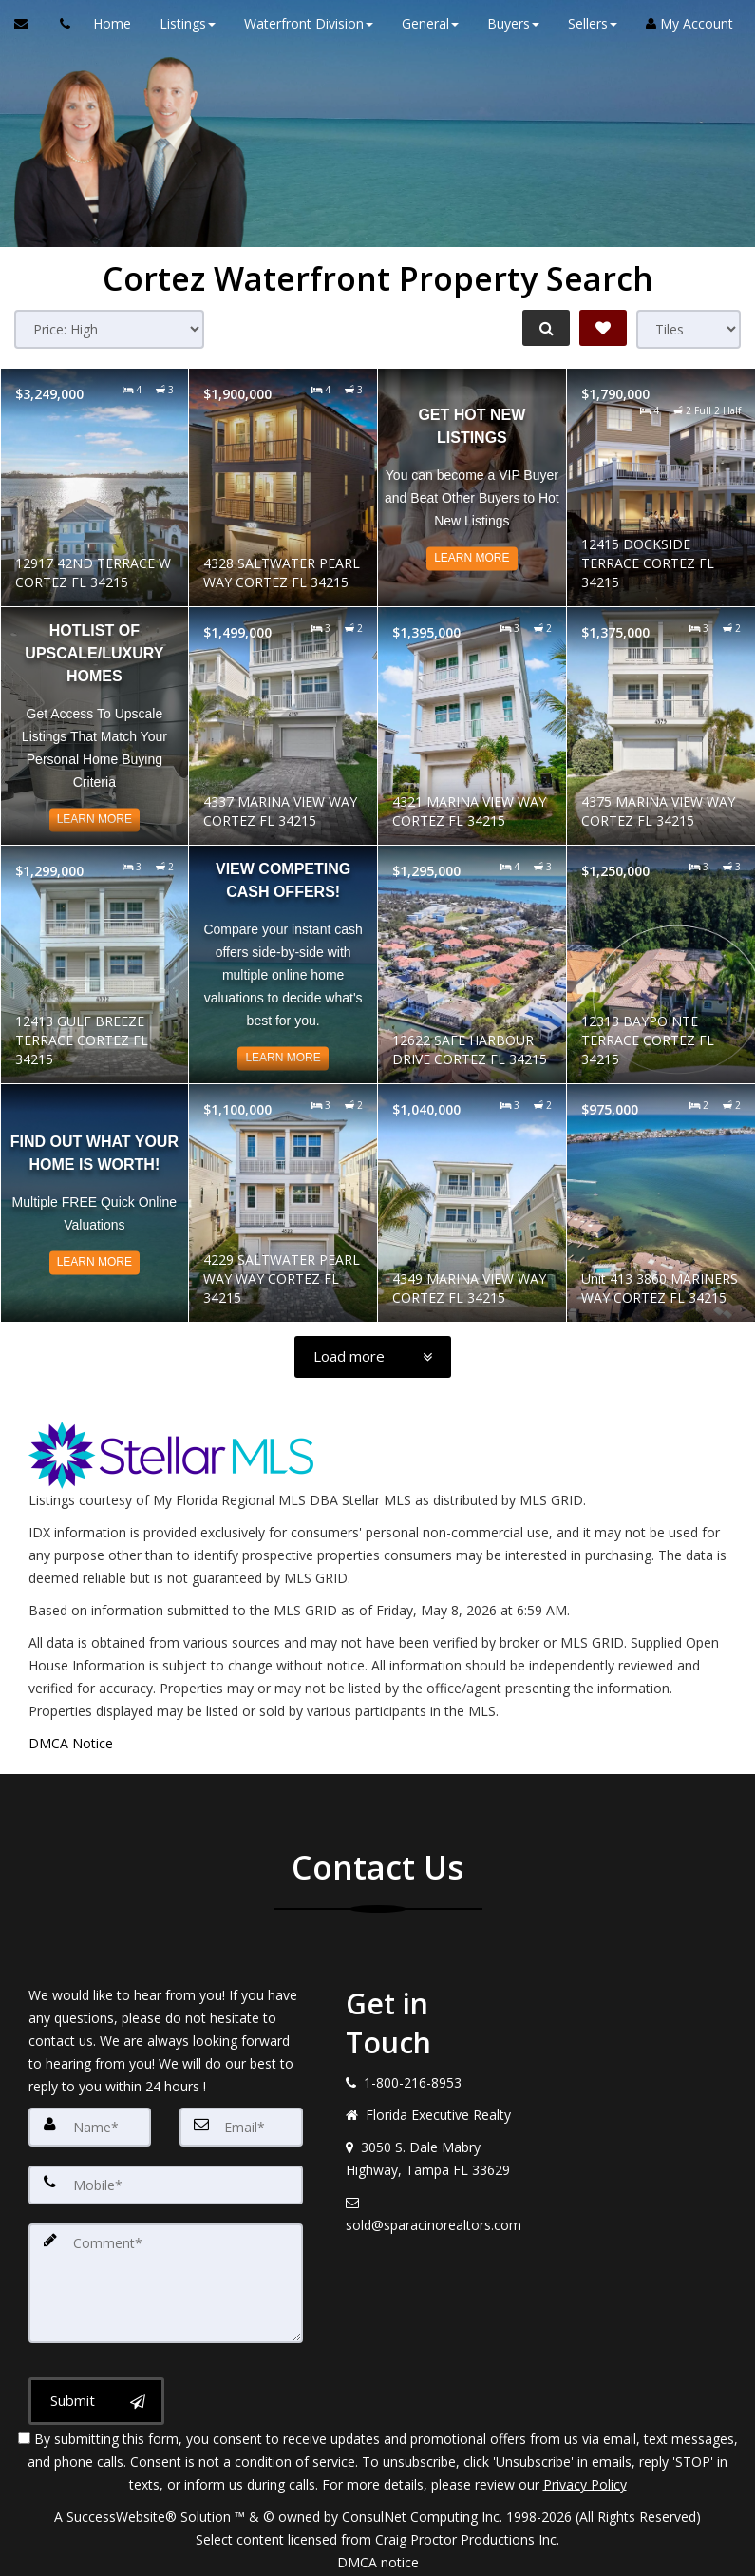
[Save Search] (603, 328)
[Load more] (372, 1357)
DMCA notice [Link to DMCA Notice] (378, 2555)
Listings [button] (181, 23)
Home (105, 23)
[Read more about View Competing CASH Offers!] (283, 964)
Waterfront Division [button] (302, 23)
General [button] (423, 23)
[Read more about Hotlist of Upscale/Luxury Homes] (95, 726)
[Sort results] (109, 329)
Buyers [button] (507, 23)
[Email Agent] (30, 24)
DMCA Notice (70, 1743)
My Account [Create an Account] (683, 23)
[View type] (688, 329)
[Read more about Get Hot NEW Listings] (472, 487)
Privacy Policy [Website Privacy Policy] (585, 2477)
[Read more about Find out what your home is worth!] (95, 1203)
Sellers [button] (586, 23)
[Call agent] (60, 24)
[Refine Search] (542, 328)
